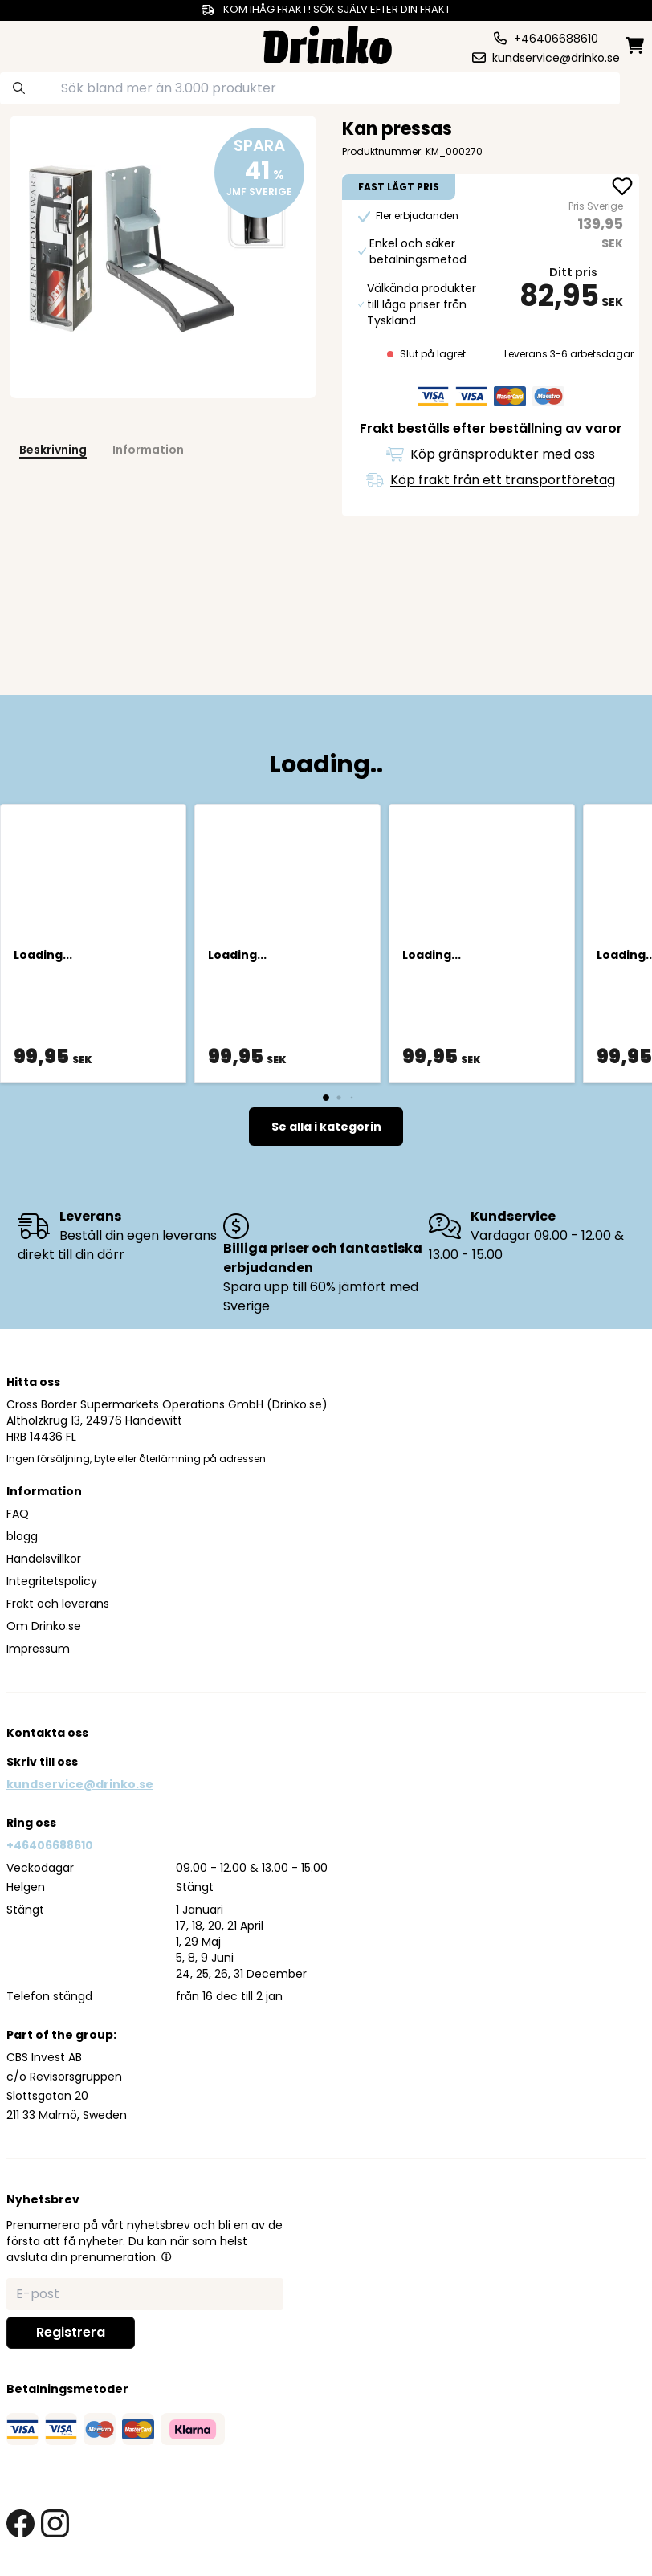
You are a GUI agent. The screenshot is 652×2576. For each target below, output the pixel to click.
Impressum (38, 1649)
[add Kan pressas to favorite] (622, 188)
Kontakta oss (47, 1733)
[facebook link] (20, 2523)
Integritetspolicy (51, 1581)
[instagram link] (55, 2523)
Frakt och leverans (57, 1604)
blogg (22, 1536)
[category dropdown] (39, 43)
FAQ (17, 1514)
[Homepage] (327, 42)
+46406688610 (49, 1845)
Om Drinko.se (43, 1626)
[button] (166, 2256)
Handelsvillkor (43, 1559)
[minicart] (636, 45)
